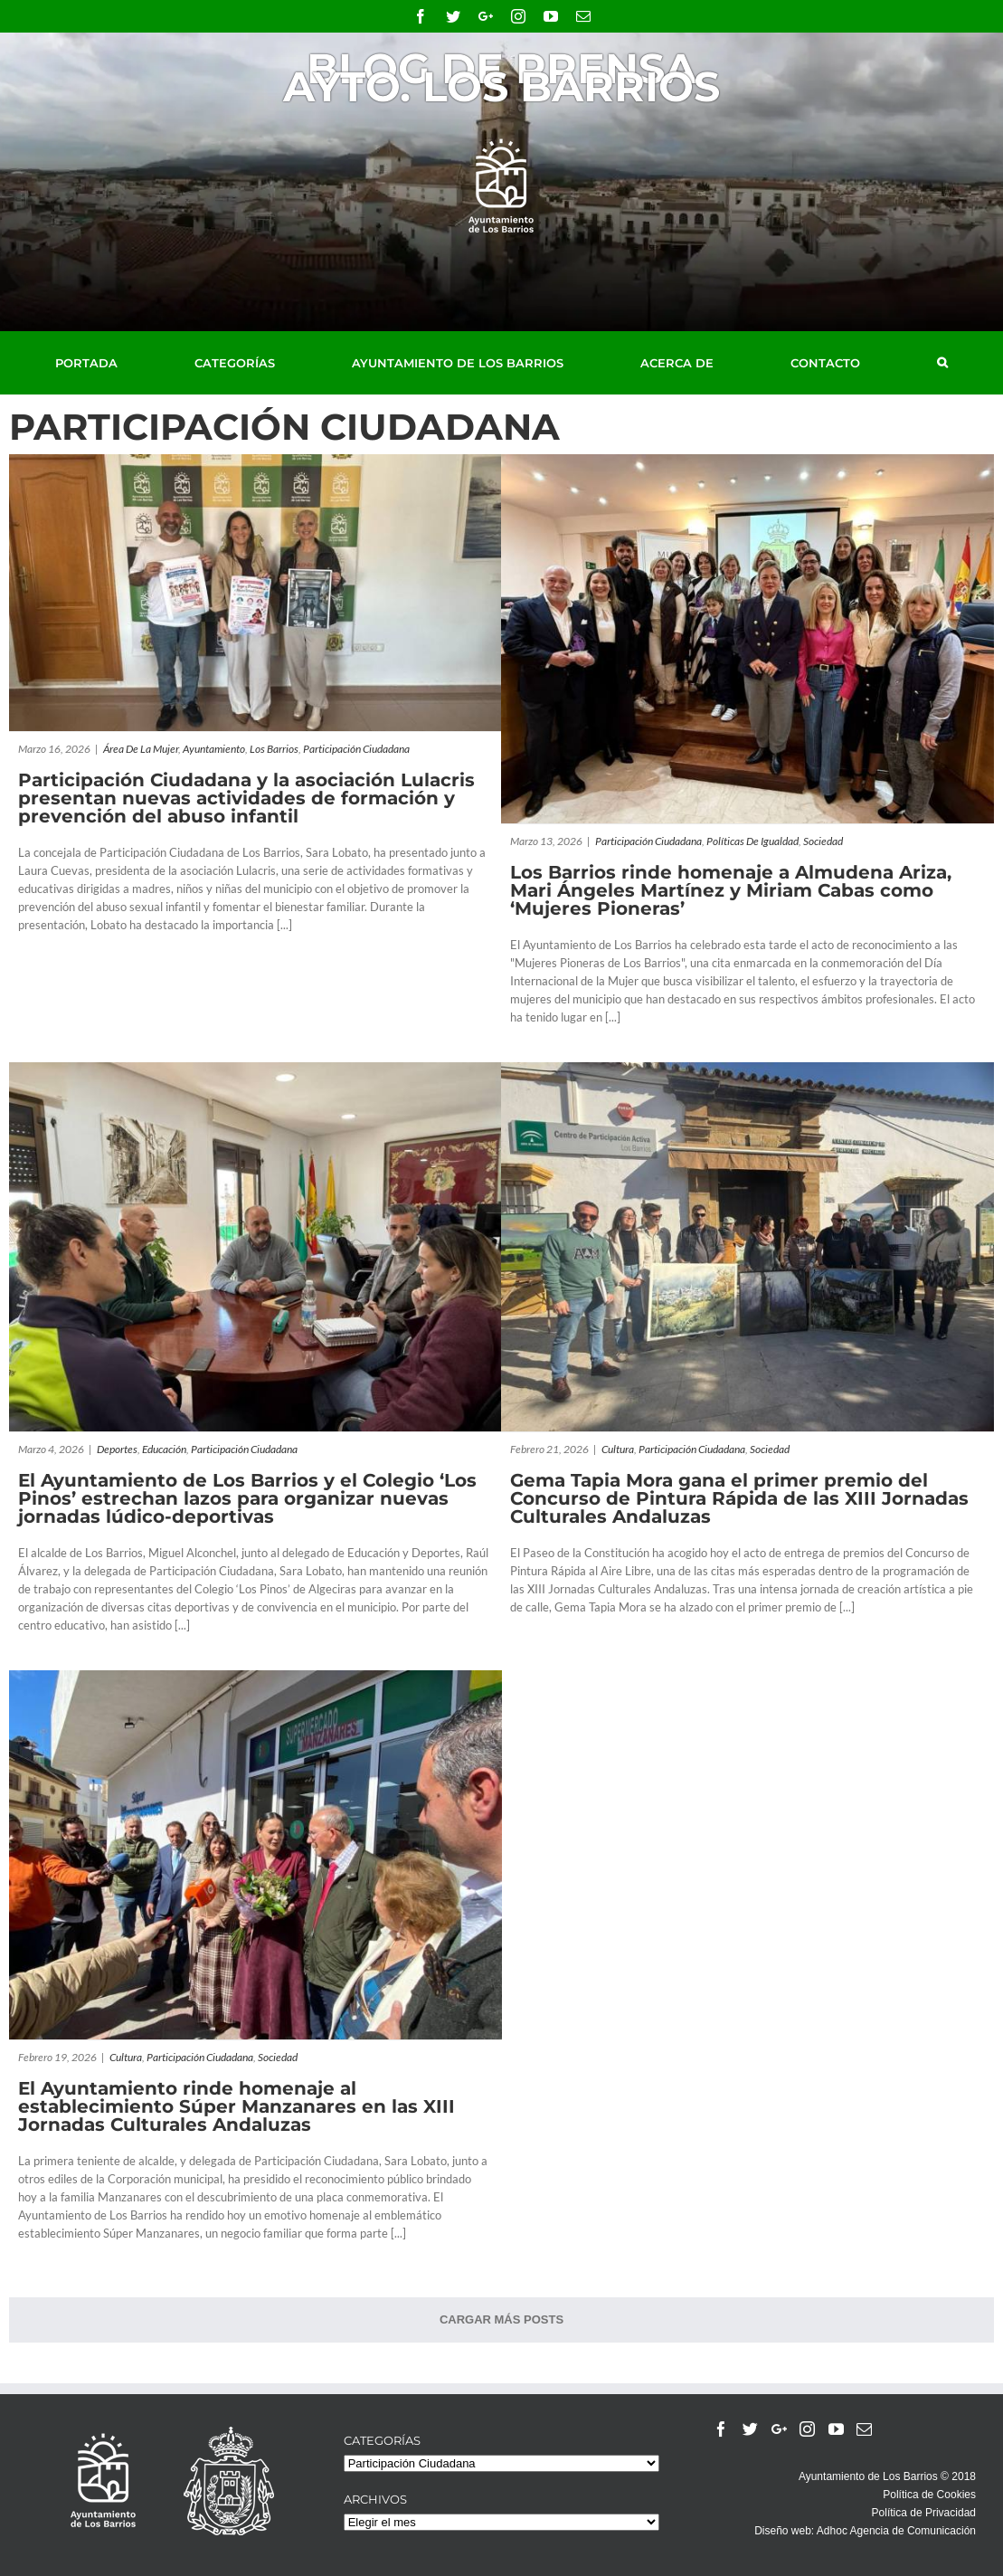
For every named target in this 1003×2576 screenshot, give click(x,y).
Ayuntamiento (214, 749)
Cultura (617, 1449)
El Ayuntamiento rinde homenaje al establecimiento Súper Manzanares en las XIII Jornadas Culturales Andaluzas (236, 2106)
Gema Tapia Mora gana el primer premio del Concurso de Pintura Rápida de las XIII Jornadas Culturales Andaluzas (739, 1498)
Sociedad (823, 841)
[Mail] (864, 2429)
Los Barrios (274, 749)
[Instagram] (807, 2429)
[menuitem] (106, 363)
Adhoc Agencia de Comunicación (896, 2530)
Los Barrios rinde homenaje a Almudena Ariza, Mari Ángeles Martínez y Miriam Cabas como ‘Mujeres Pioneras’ (730, 890)
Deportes (117, 1449)
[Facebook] (721, 2429)
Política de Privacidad (924, 2512)
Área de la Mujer (140, 749)
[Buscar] (942, 363)
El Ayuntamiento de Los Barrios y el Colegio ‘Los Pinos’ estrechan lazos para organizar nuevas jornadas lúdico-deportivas (247, 1498)
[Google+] (779, 2429)
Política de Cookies (929, 2494)
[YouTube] (836, 2429)
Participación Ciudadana (356, 749)
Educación (164, 1449)
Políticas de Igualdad (752, 841)
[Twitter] (750, 2429)
